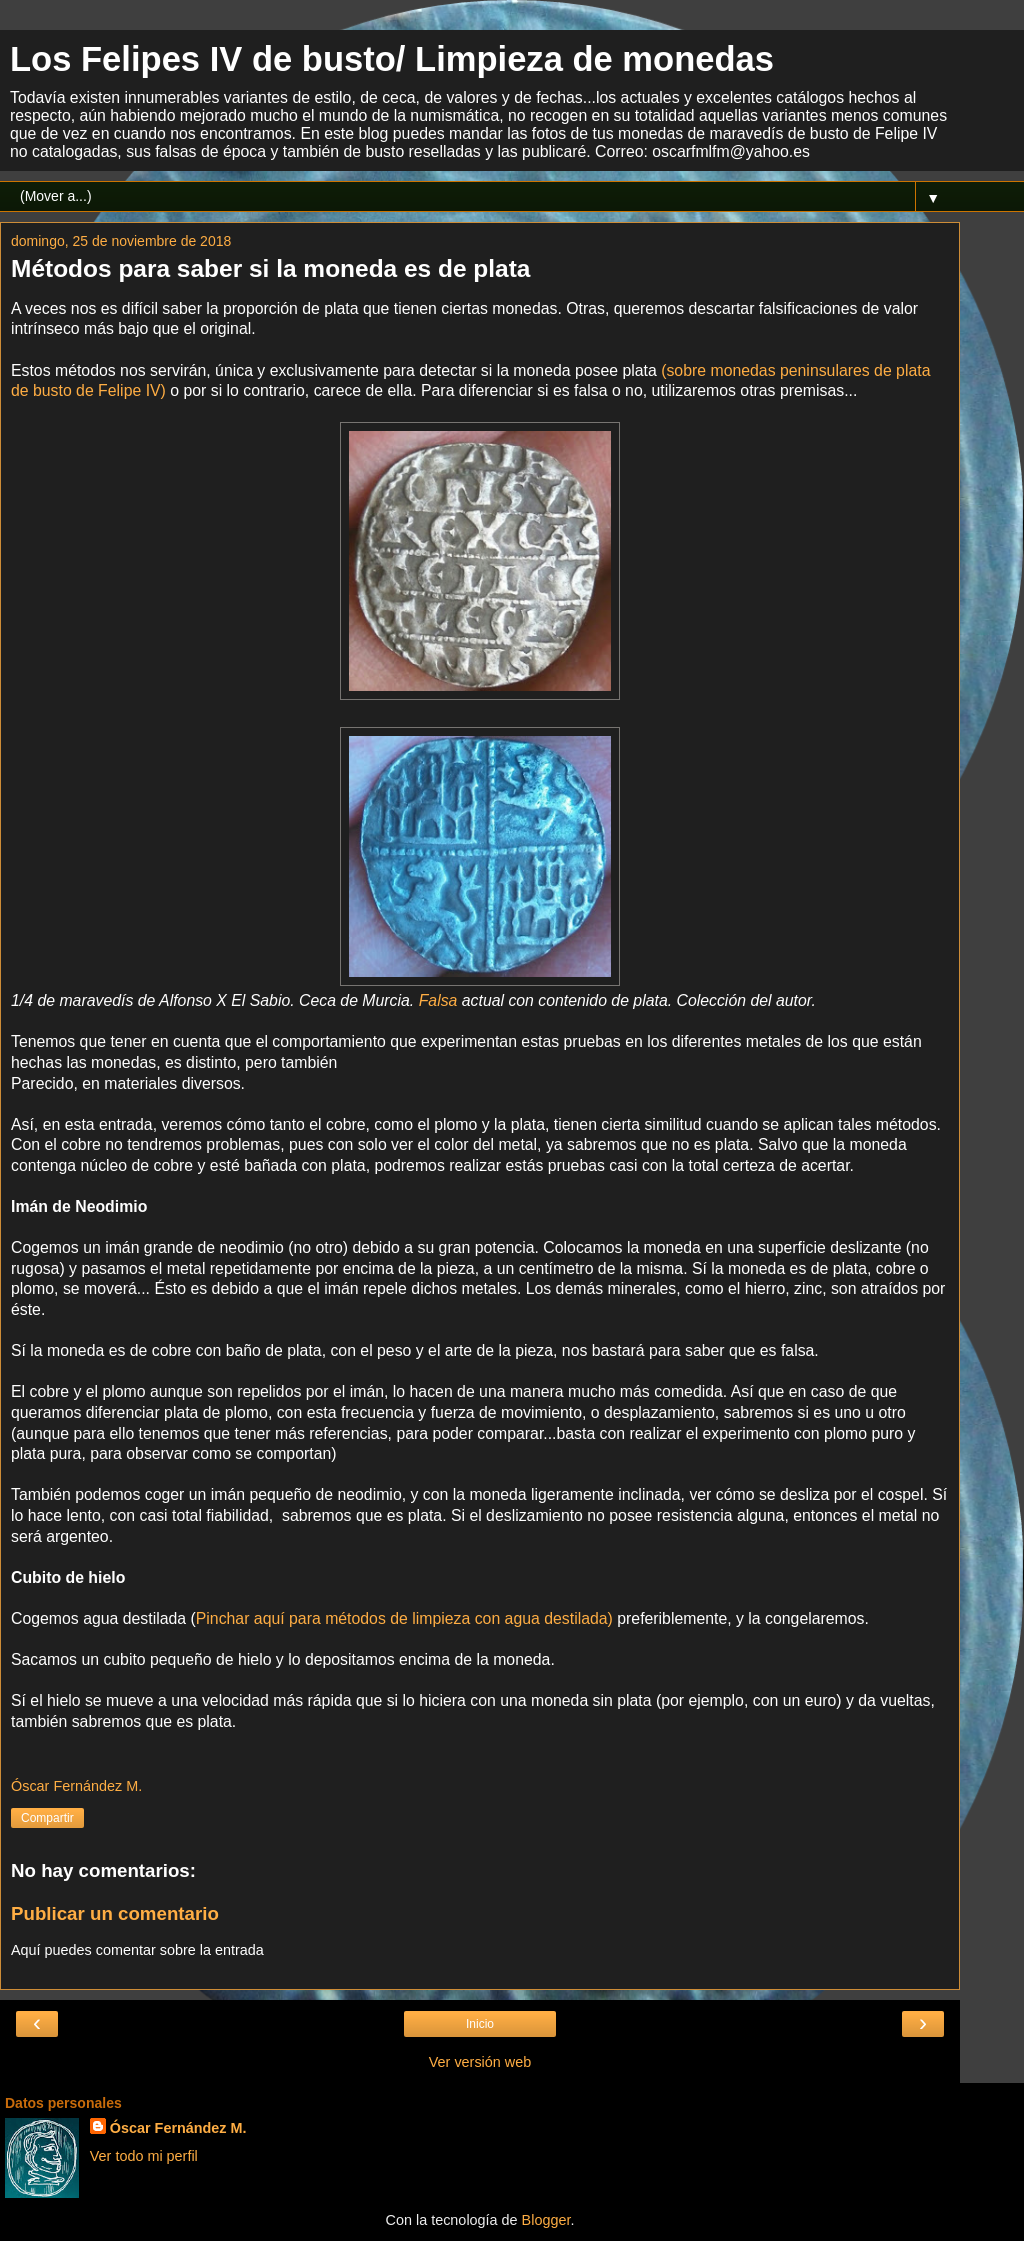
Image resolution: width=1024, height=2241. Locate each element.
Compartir (47, 1818)
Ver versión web (480, 2062)
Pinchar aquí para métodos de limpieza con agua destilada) (404, 1618)
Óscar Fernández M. (178, 2128)
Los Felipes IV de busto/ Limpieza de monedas (392, 59)
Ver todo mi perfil (144, 2156)
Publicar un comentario (115, 1913)
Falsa (438, 1000)
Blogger (546, 2220)
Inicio (480, 2024)
